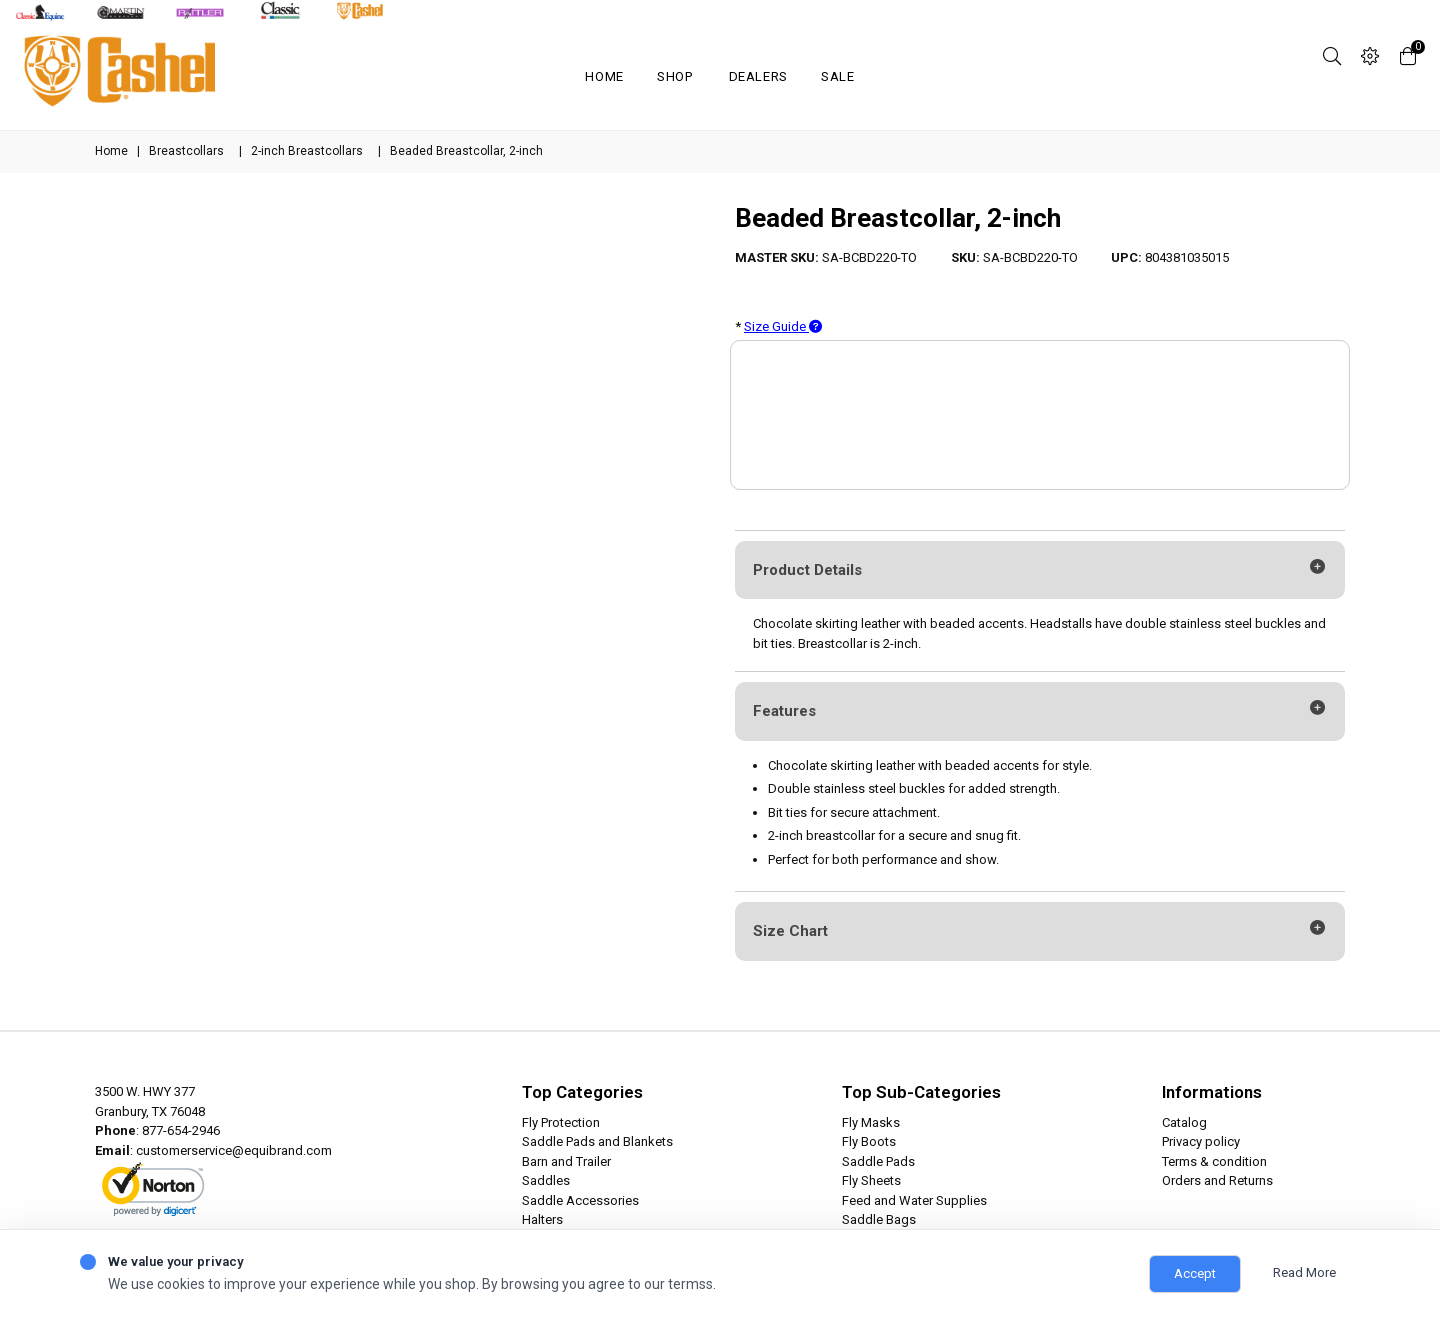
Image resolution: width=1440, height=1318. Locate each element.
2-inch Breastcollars (307, 151)
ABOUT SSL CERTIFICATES (166, 1207)
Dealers (759, 76)
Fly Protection (561, 1122)
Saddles (546, 1180)
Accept (1195, 1273)
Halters (542, 1219)
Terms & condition (1214, 1161)
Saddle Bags (879, 1219)
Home (604, 76)
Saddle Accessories (580, 1200)
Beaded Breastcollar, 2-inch (898, 218)
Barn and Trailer (566, 1161)
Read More (1304, 1272)
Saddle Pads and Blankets (597, 1141)
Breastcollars (186, 151)
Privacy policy (1201, 1141)
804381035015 (1187, 257)
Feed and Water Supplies (914, 1200)
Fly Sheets (871, 1180)
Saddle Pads (878, 1161)
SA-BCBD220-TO (869, 257)
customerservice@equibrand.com (234, 1150)
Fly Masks (871, 1122)
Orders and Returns (1217, 1180)
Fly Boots (869, 1141)
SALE (838, 76)
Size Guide (783, 326)
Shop (675, 76)
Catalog (1184, 1122)
